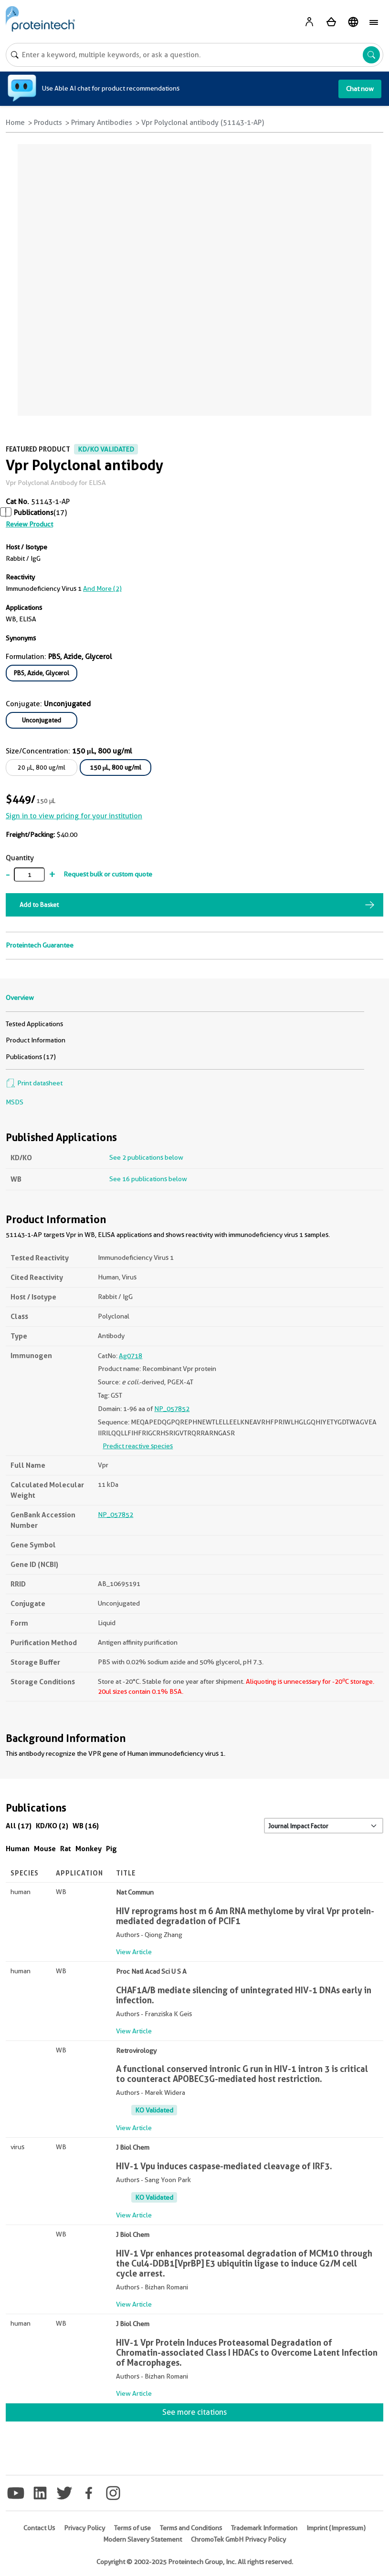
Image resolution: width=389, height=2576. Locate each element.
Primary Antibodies (101, 122)
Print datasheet (34, 1083)
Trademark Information (264, 2528)
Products (48, 122)
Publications (33, 512)
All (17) (19, 1825)
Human (18, 1848)
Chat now (360, 89)
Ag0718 (130, 1356)
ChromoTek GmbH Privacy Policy (238, 2539)
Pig (111, 1848)
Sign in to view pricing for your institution (74, 816)
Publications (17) (31, 1057)
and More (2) (102, 588)
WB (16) (86, 1825)
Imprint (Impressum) (336, 2528)
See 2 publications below (146, 1157)
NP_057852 (171, 1408)
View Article (134, 1952)
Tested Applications (34, 1024)
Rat (65, 1848)
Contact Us (39, 2528)
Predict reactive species (138, 1446)
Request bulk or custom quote (107, 874)
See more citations (194, 2412)
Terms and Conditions (191, 2528)
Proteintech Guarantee (40, 945)
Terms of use (132, 2528)
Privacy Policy (84, 2528)
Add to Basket (39, 904)
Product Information (35, 1040)
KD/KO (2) (52, 1825)
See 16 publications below (148, 1179)
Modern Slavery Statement (142, 2539)
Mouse (45, 1848)
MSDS (14, 1102)
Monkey (88, 1848)
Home (15, 122)
